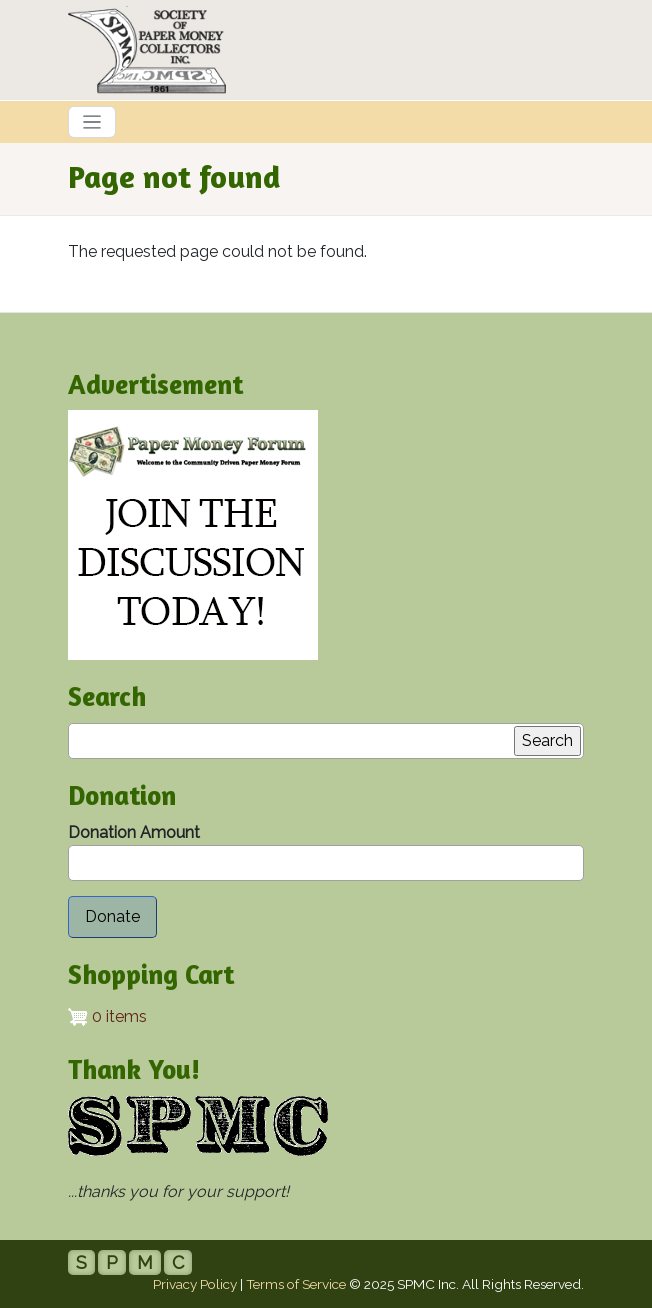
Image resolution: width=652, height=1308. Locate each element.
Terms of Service (296, 1284)
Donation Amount (134, 832)
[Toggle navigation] (92, 122)
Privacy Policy (195, 1284)
